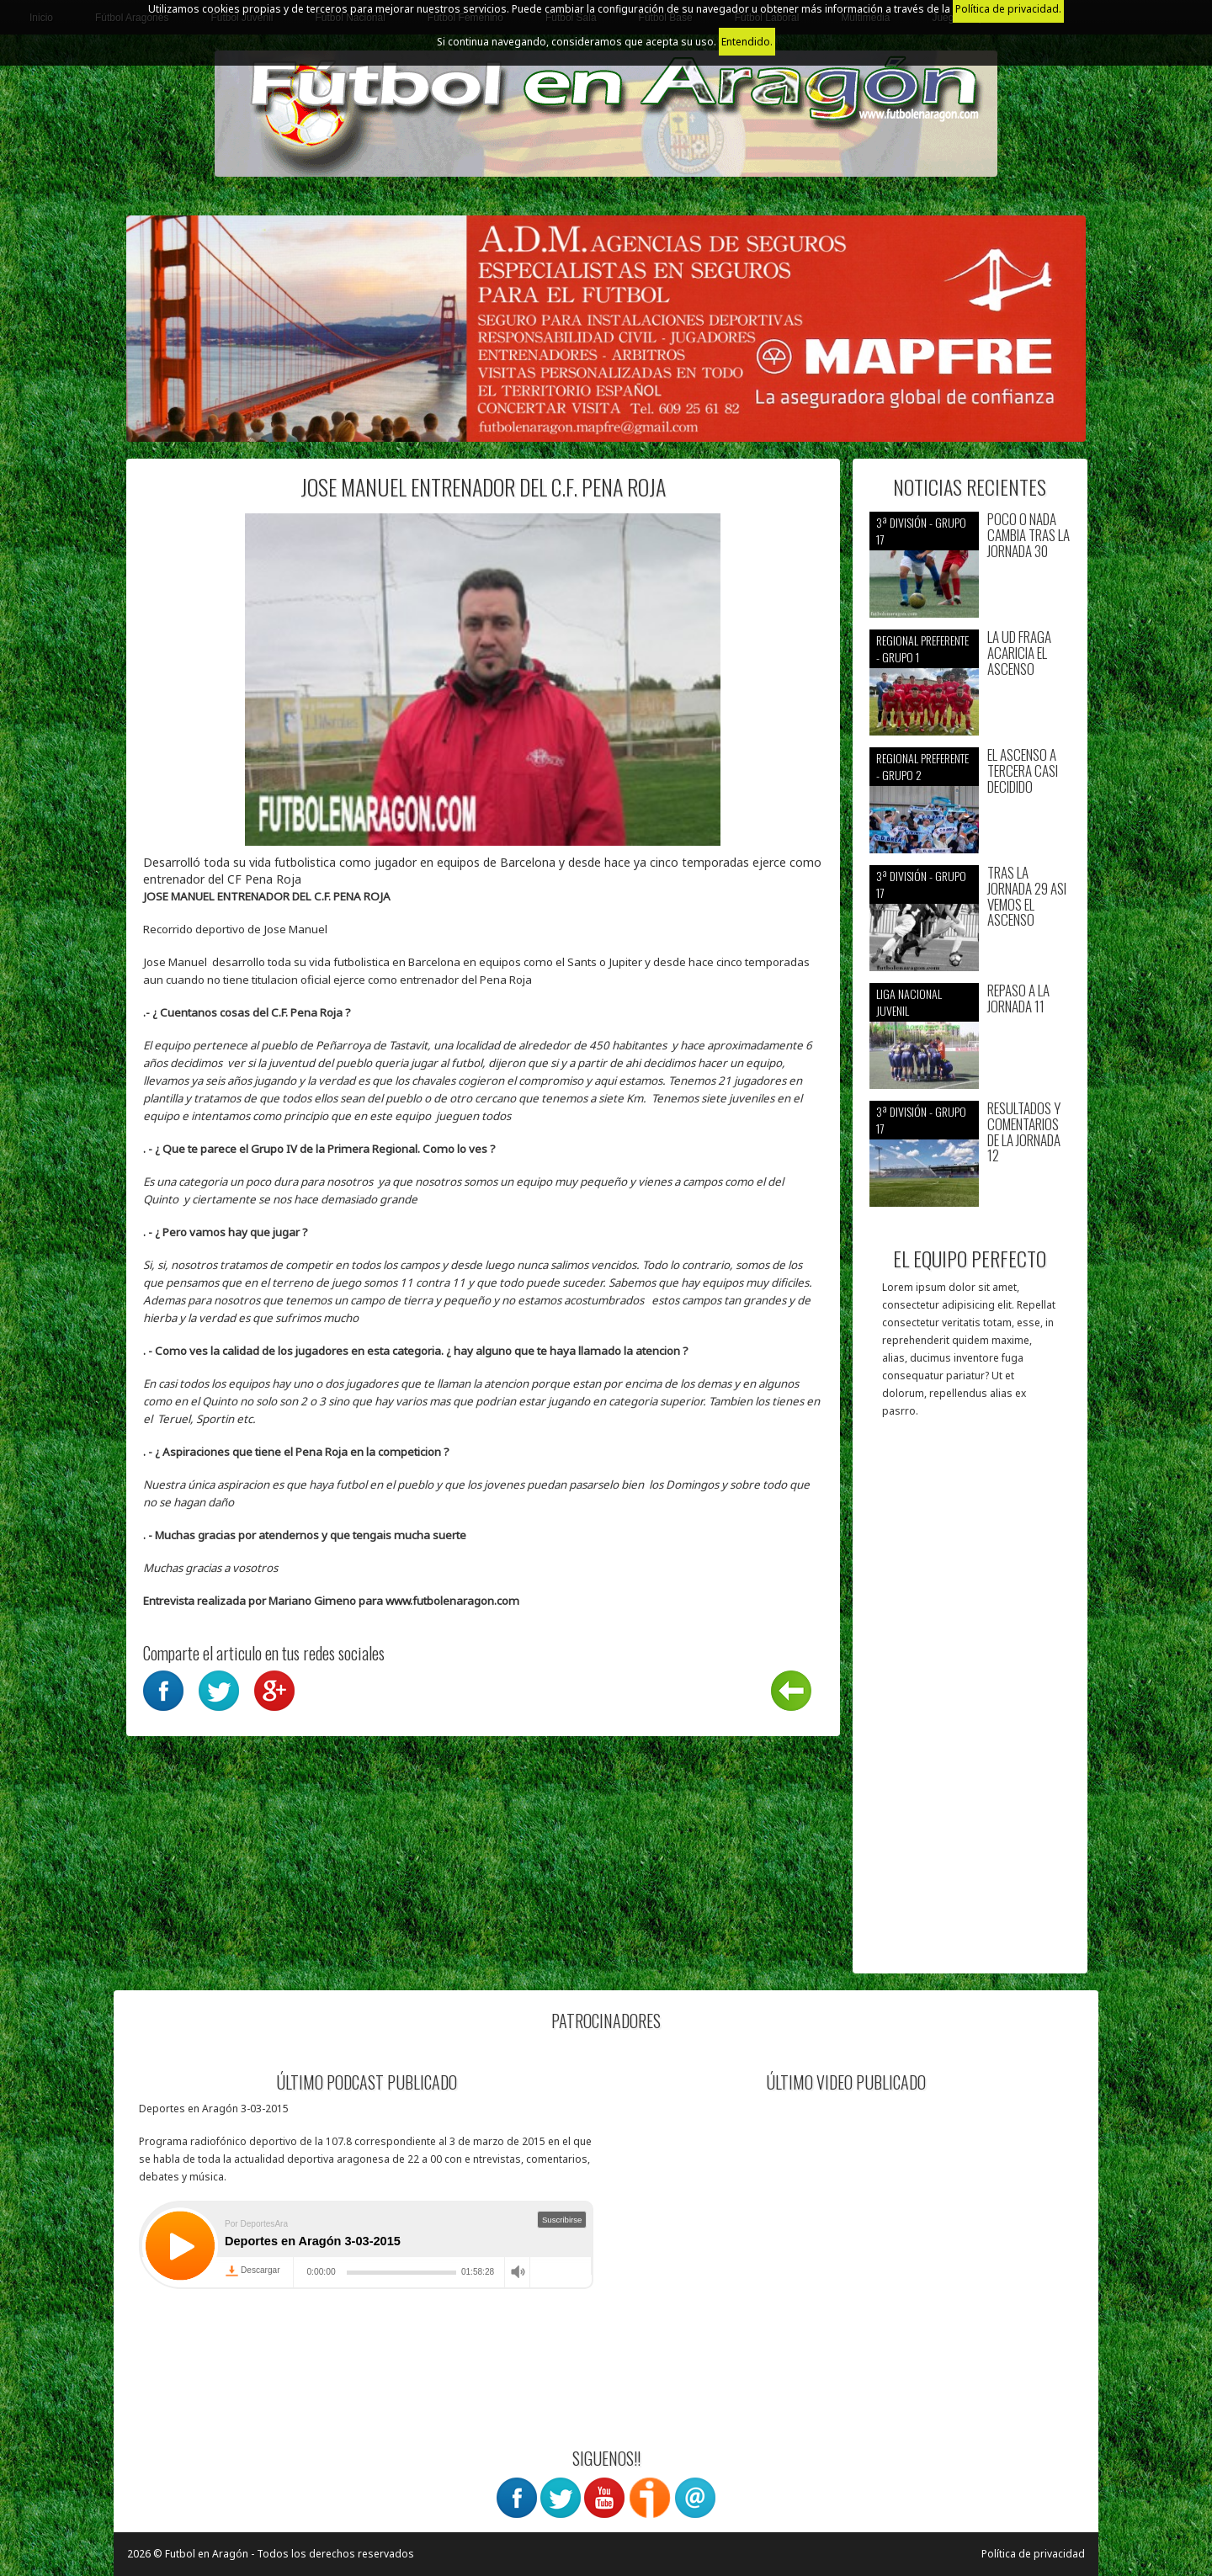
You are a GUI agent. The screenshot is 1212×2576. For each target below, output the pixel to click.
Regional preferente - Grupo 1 (922, 648)
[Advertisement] (970, 1704)
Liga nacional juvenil (909, 1002)
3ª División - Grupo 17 (921, 530)
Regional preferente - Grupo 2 (922, 766)
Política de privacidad (1033, 2554)
